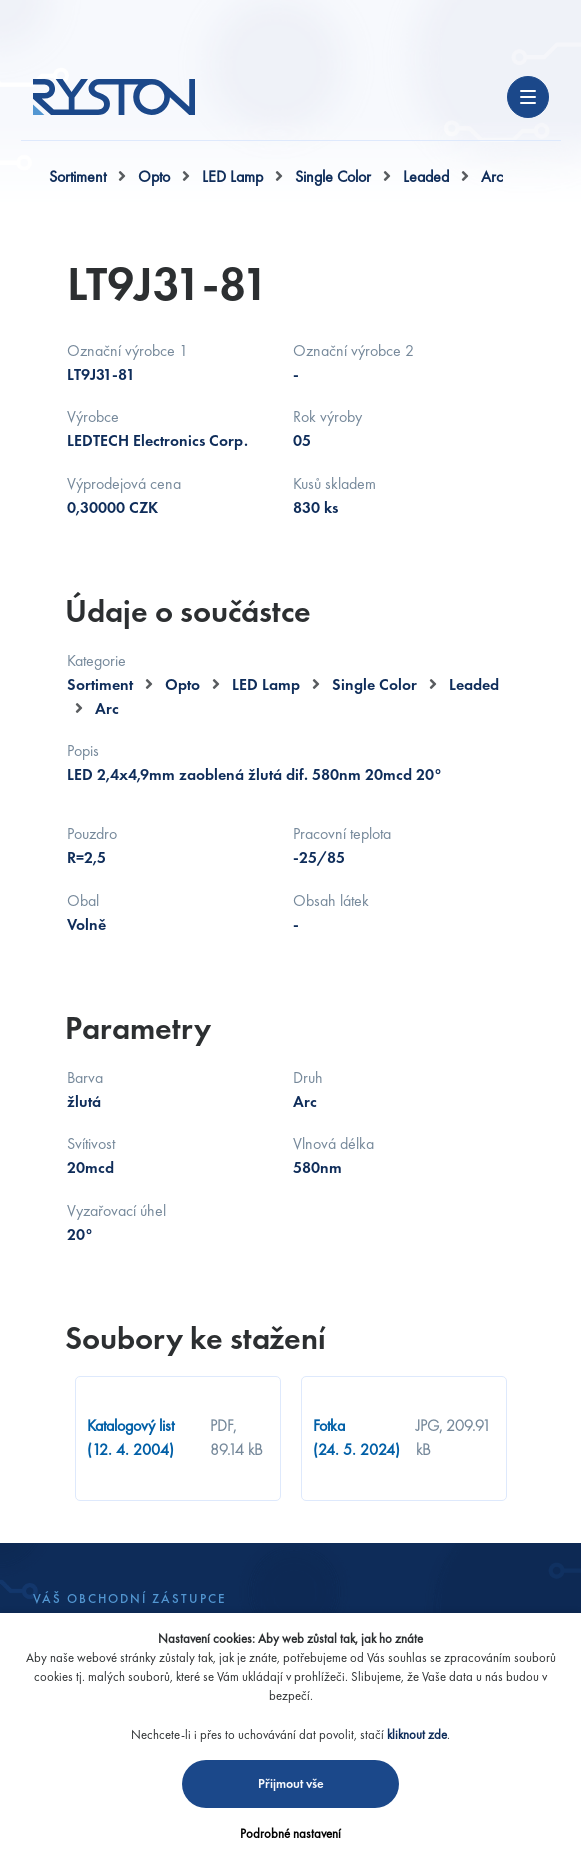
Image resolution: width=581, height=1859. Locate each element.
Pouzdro (92, 833)
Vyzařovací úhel (116, 1210)
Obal (83, 900)
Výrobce (93, 416)
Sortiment (77, 176)
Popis (83, 750)
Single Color (333, 176)
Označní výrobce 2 (353, 350)
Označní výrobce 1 (127, 350)
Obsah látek (331, 900)
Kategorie (96, 660)
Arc (492, 176)
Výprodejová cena (124, 483)
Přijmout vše (291, 1783)
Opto (154, 176)
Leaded (426, 176)
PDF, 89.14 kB (236, 1437)
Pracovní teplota (342, 833)
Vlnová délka (333, 1143)
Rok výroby (327, 416)
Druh (308, 1077)
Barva (85, 1077)
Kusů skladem (334, 483)
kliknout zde (417, 1734)
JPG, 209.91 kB (453, 1437)
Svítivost (91, 1143)
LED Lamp (232, 176)
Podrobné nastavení (290, 1833)
